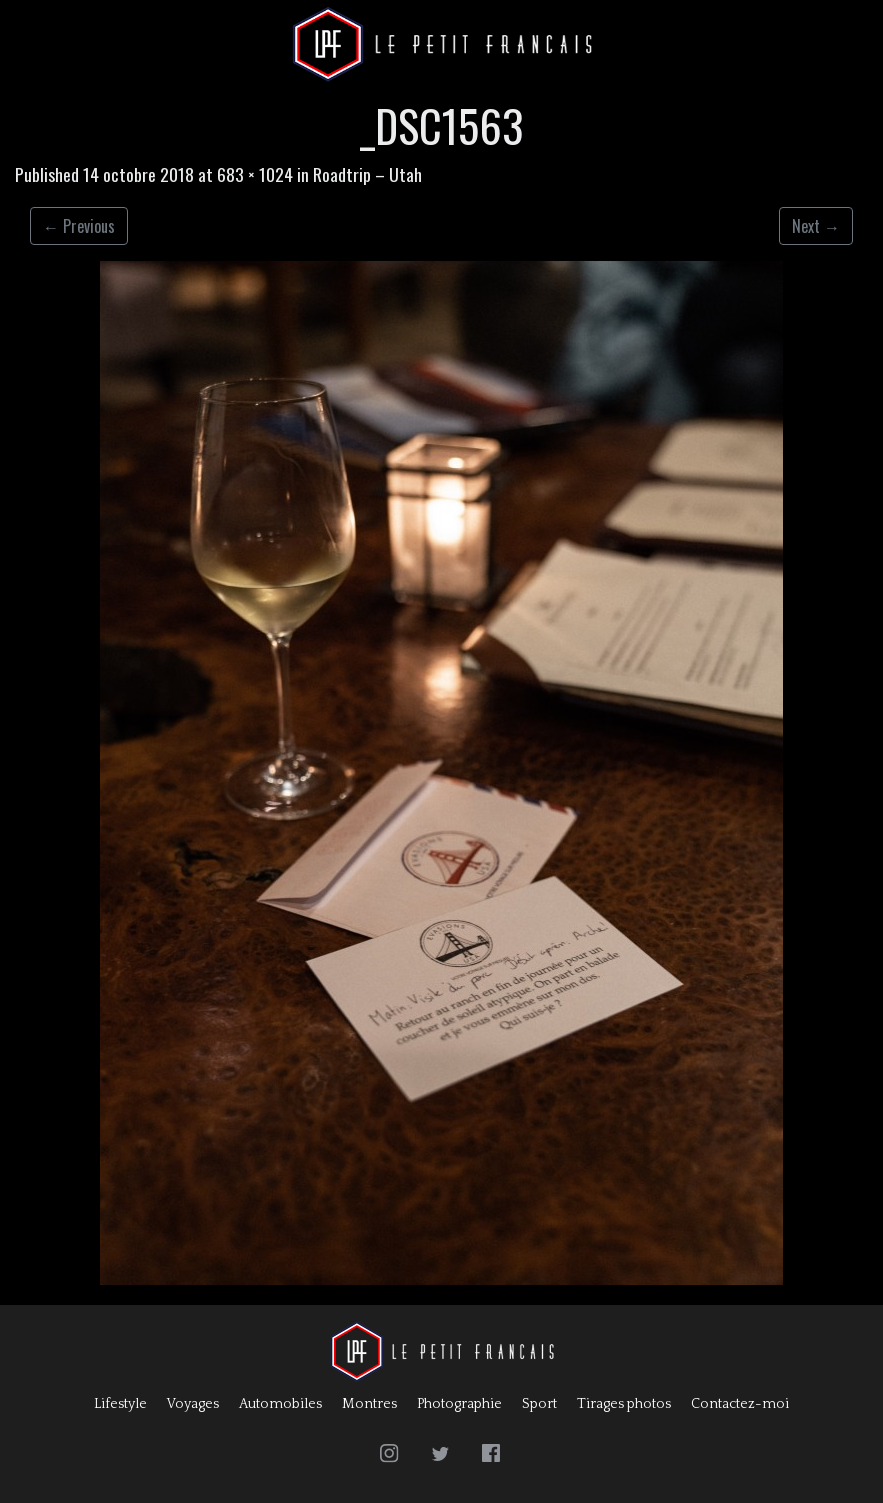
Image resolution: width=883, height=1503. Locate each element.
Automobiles (280, 1404)
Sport (539, 1404)
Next (816, 226)
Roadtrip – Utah (367, 174)
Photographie (459, 1404)
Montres (369, 1404)
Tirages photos (624, 1404)
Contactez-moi (740, 1404)
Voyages (193, 1404)
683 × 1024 (255, 174)
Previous (79, 226)
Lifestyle (120, 1404)
